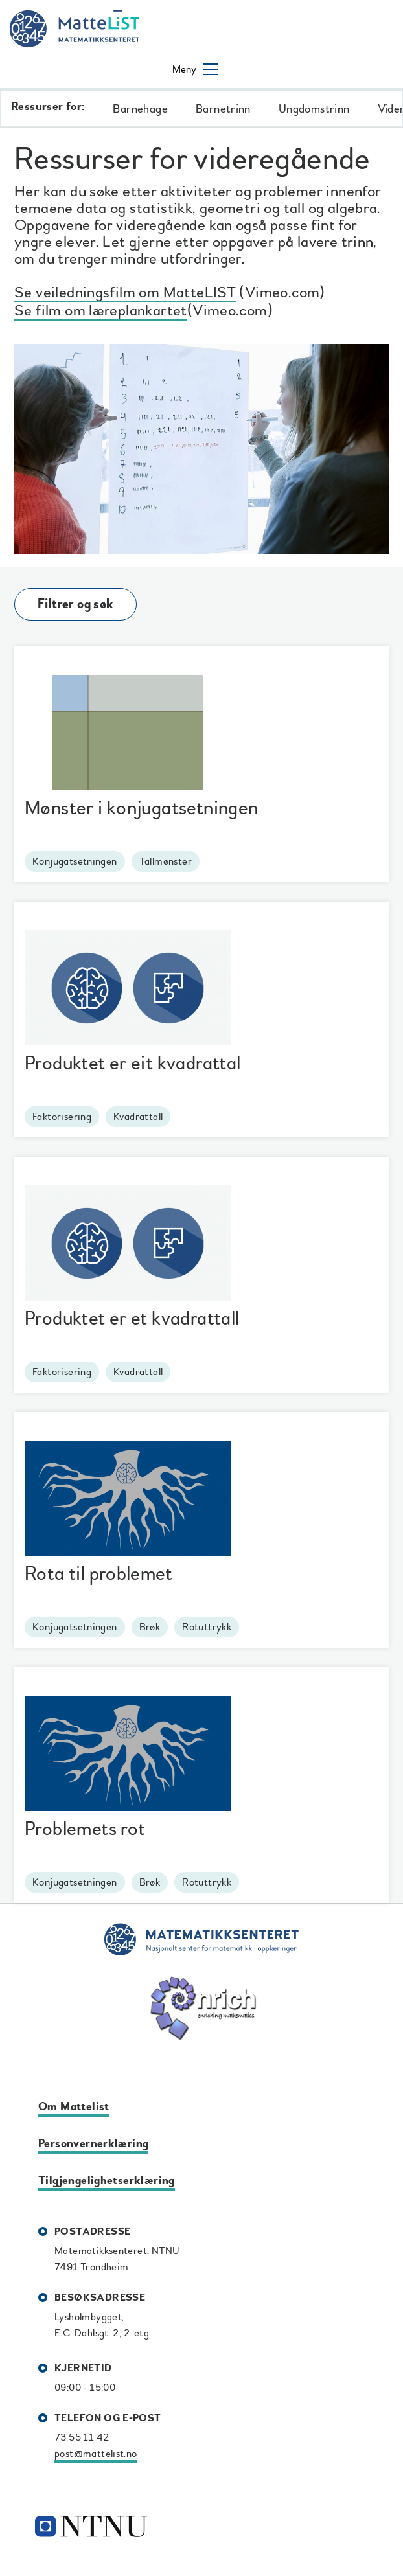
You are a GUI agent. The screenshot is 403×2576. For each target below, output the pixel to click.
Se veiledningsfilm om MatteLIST (125, 294)
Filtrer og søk (75, 604)
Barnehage (140, 109)
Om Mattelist (73, 2106)
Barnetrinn (223, 109)
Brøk (150, 1627)
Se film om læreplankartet (100, 312)
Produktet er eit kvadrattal (133, 1063)
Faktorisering (61, 1116)
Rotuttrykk (206, 1627)
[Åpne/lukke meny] (195, 69)
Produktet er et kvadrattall (132, 1318)
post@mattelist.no (95, 2453)
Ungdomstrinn (314, 109)
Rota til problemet (98, 1574)
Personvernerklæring (93, 2143)
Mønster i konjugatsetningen (142, 808)
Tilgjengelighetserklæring (106, 2180)
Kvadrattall (138, 1116)
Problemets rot (85, 1829)
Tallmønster (165, 861)
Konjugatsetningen (74, 861)
